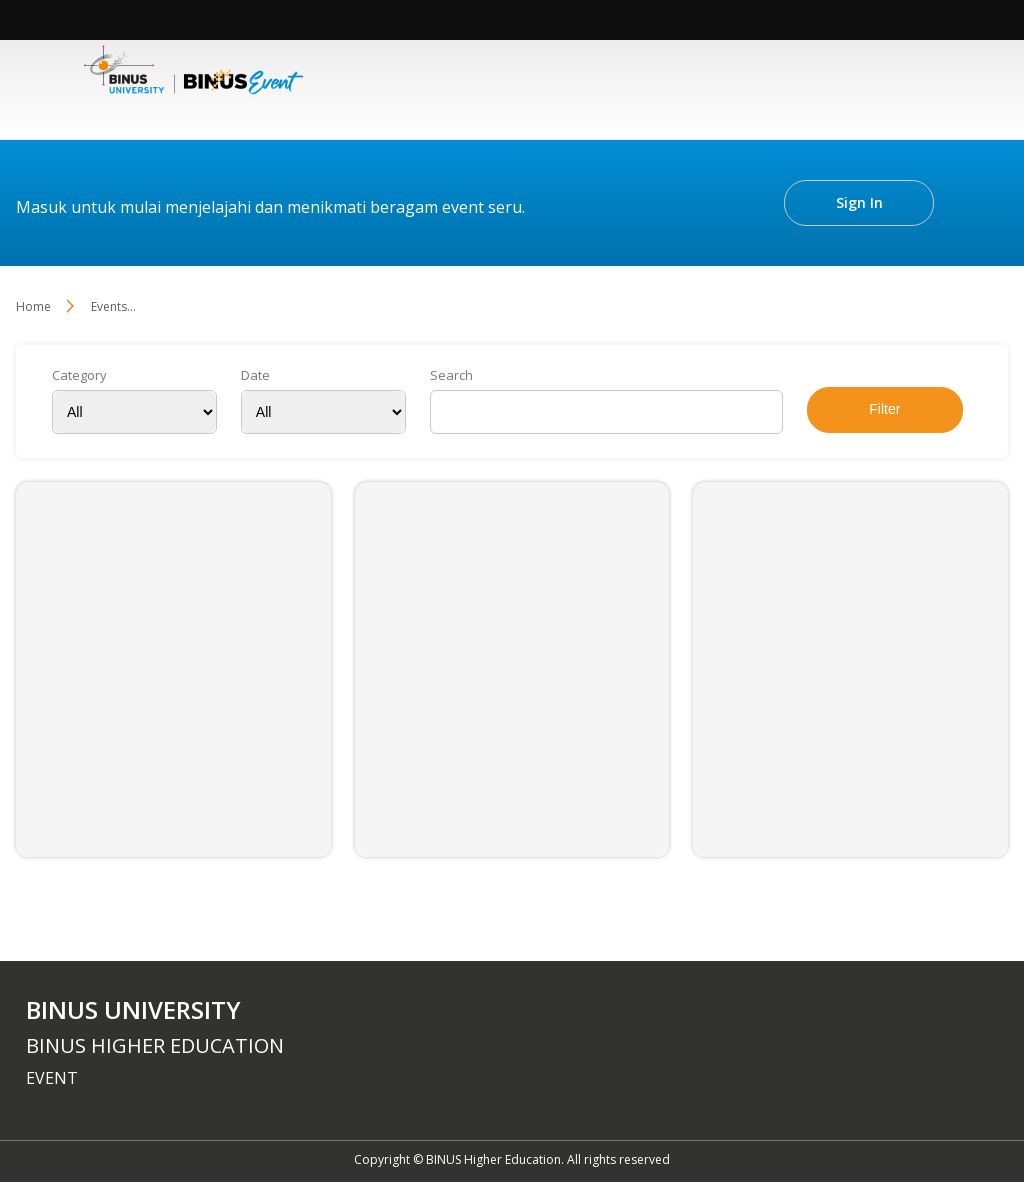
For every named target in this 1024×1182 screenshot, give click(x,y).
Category (79, 375)
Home (33, 306)
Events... (113, 306)
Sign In (859, 202)
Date (255, 375)
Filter (884, 409)
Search (451, 375)
